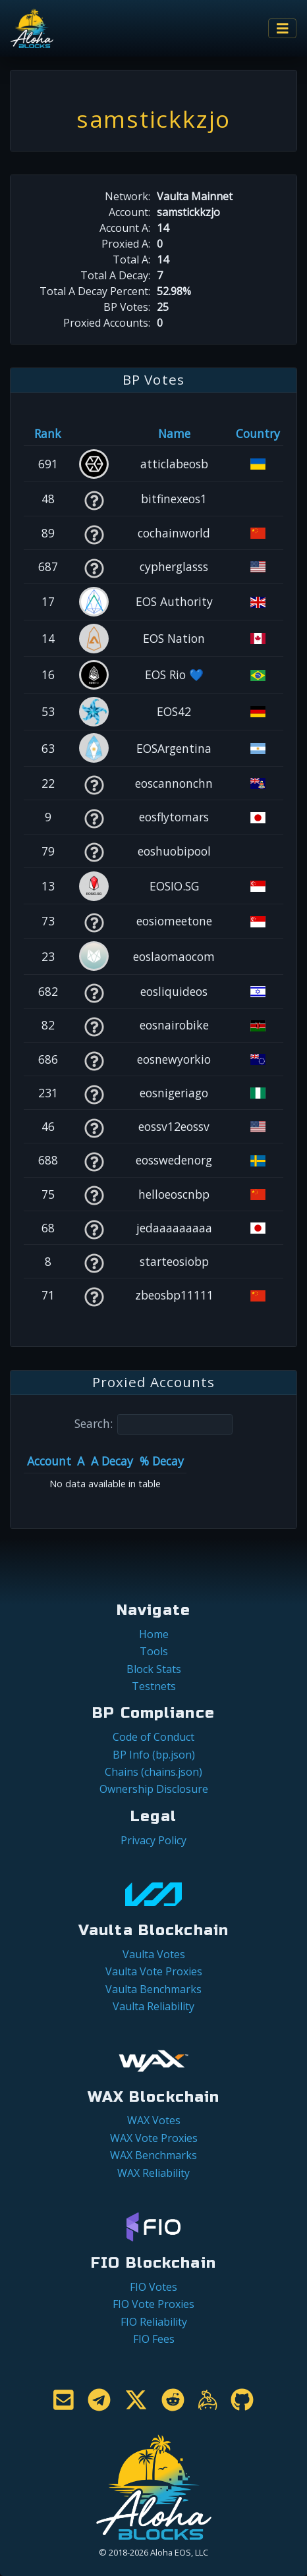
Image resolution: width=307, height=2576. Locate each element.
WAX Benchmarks (153, 2155)
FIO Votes (153, 2287)
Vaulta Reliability (153, 2006)
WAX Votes (154, 2120)
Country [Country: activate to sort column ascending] (258, 433)
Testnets (154, 1686)
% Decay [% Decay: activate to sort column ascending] (162, 1461)
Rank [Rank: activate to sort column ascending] (47, 433)
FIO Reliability (154, 2322)
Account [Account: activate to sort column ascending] (49, 1461)
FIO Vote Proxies (153, 2304)
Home (154, 1634)
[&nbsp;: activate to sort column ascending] (93, 433)
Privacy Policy (153, 1840)
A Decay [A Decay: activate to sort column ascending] (112, 1461)
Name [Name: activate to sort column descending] (174, 433)
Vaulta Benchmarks (153, 1989)
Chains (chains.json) (153, 1772)
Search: (153, 1424)
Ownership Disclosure (153, 1789)
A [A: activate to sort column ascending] (80, 1461)
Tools (154, 1651)
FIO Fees (154, 2339)
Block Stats (153, 1669)
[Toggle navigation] (282, 28)
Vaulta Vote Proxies (153, 1971)
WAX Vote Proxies (154, 2138)
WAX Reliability (153, 2173)
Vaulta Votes (154, 1954)
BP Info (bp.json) (154, 1754)
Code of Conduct (153, 1737)
